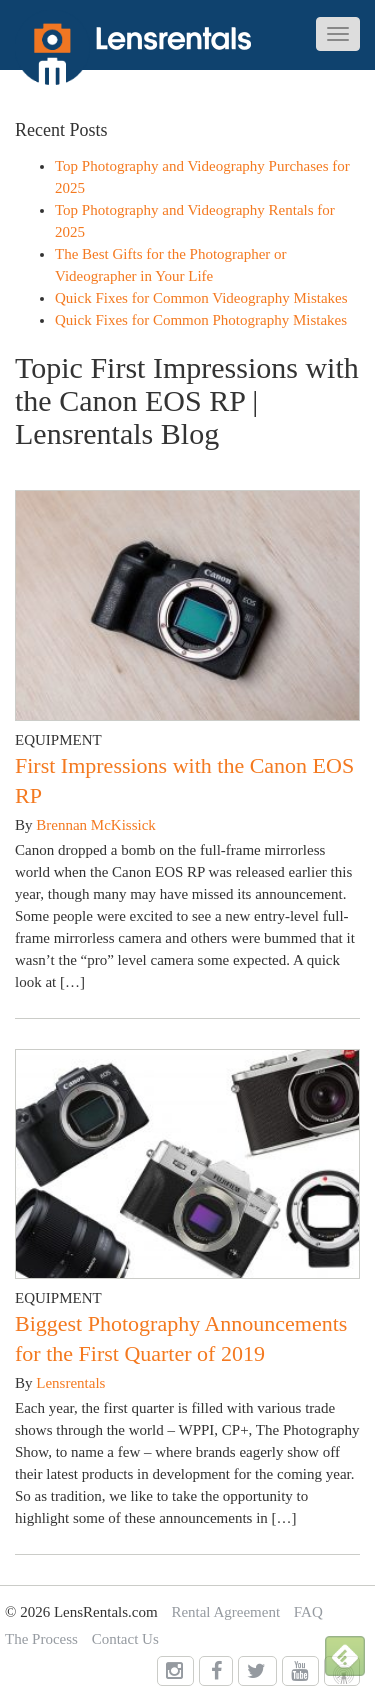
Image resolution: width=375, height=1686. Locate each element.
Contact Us (125, 1639)
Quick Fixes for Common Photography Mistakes (201, 320)
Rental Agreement (225, 1612)
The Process (41, 1639)
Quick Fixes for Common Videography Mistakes (201, 298)
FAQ (308, 1612)
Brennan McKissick (96, 825)
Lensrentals (70, 1383)
